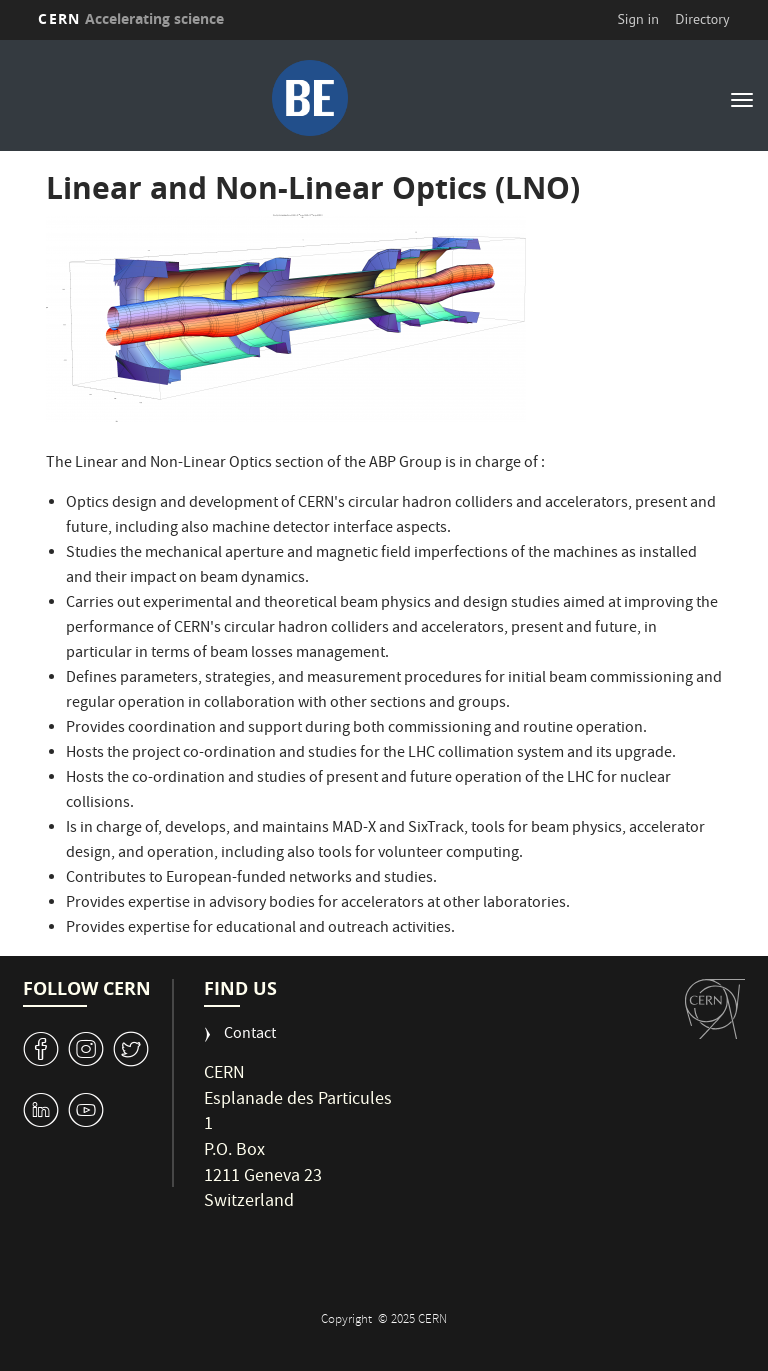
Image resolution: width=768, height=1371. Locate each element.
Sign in (638, 19)
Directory (702, 19)
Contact (250, 1035)
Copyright (348, 1320)
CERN (131, 18)
